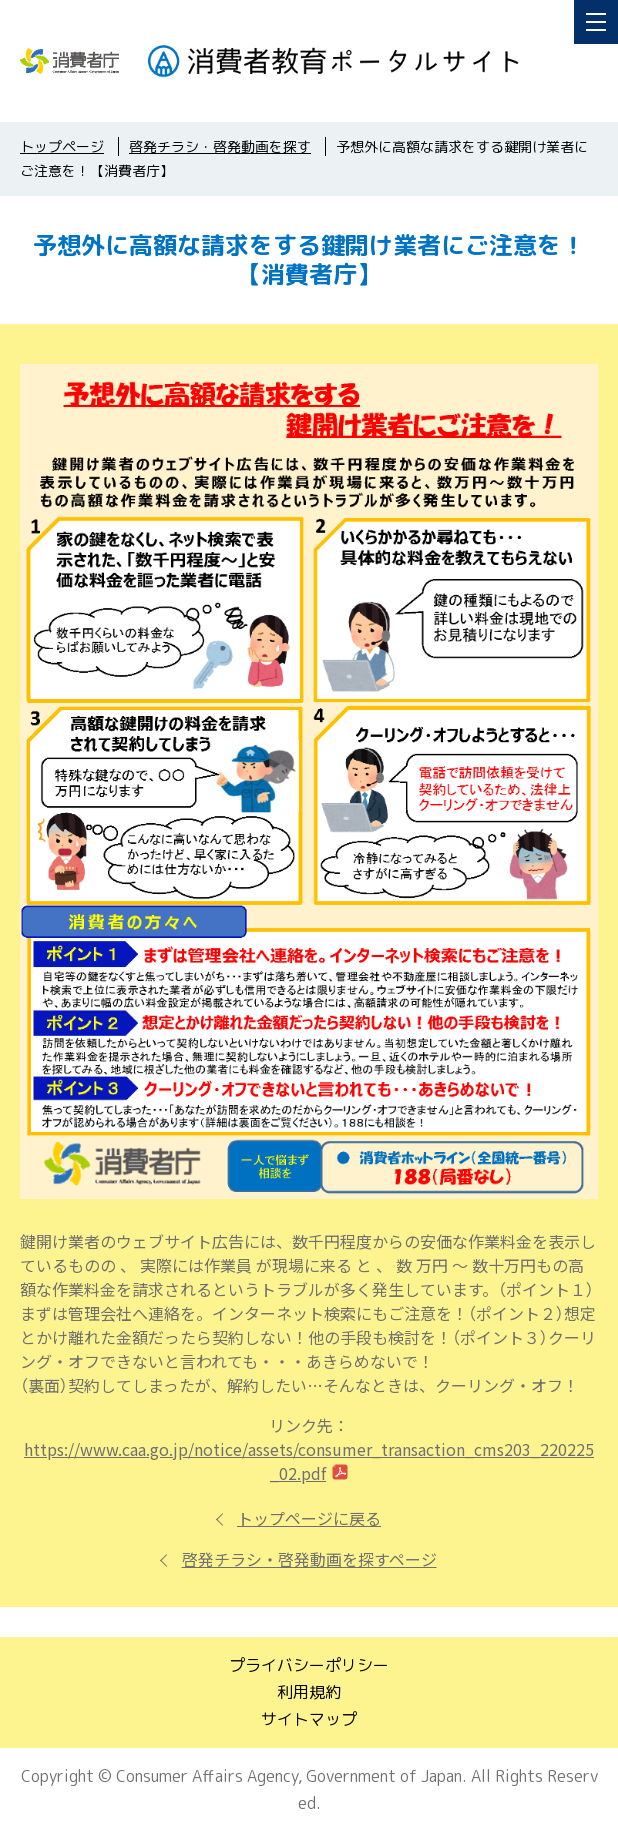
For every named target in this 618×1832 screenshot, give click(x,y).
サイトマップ (309, 1719)
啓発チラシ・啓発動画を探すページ (309, 1559)
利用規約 (309, 1692)
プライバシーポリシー (309, 1665)
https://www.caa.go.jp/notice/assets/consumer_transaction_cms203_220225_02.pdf (309, 1461)
